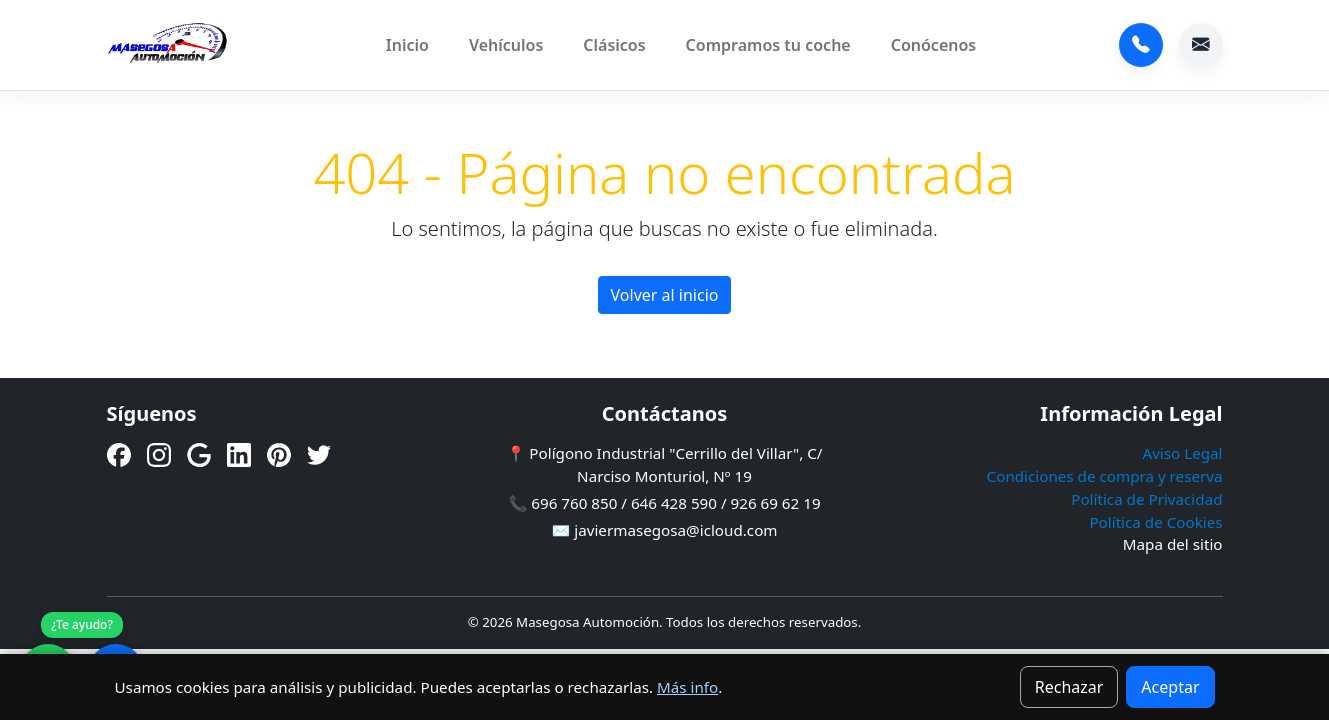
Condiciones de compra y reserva (1105, 476)
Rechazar (1069, 687)
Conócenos (934, 45)
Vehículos (506, 45)
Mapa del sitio (1173, 544)
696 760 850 (1141, 45)
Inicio (407, 45)
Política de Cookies (1155, 522)
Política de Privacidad (1146, 499)
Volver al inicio (665, 295)
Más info (687, 687)
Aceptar (1170, 687)
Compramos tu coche (768, 45)
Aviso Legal (1182, 453)
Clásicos (614, 45)
